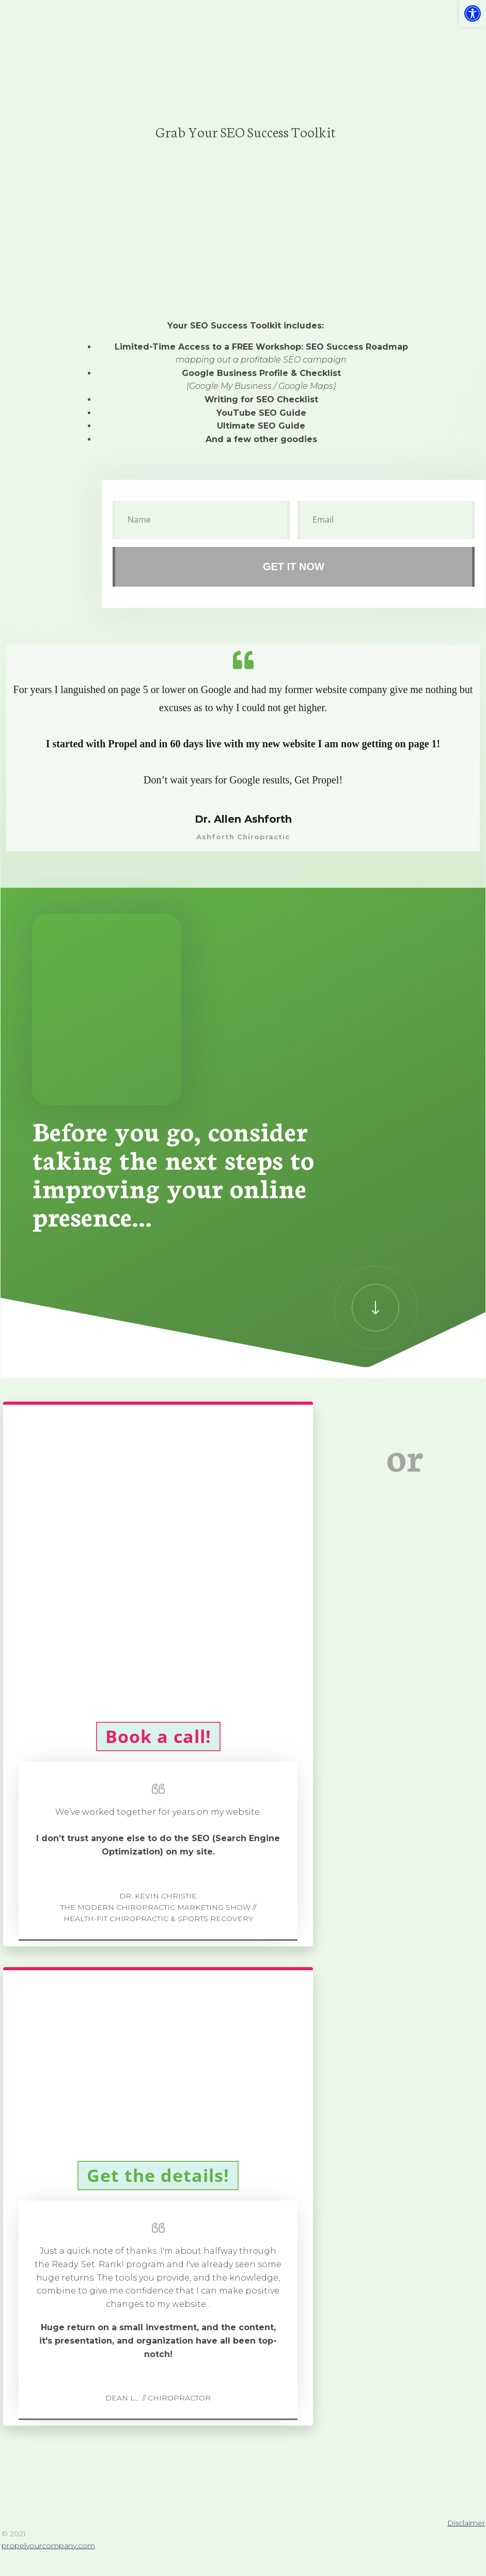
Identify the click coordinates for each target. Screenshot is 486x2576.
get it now (293, 566)
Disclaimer (466, 2522)
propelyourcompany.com (48, 2545)
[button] (472, 13)
